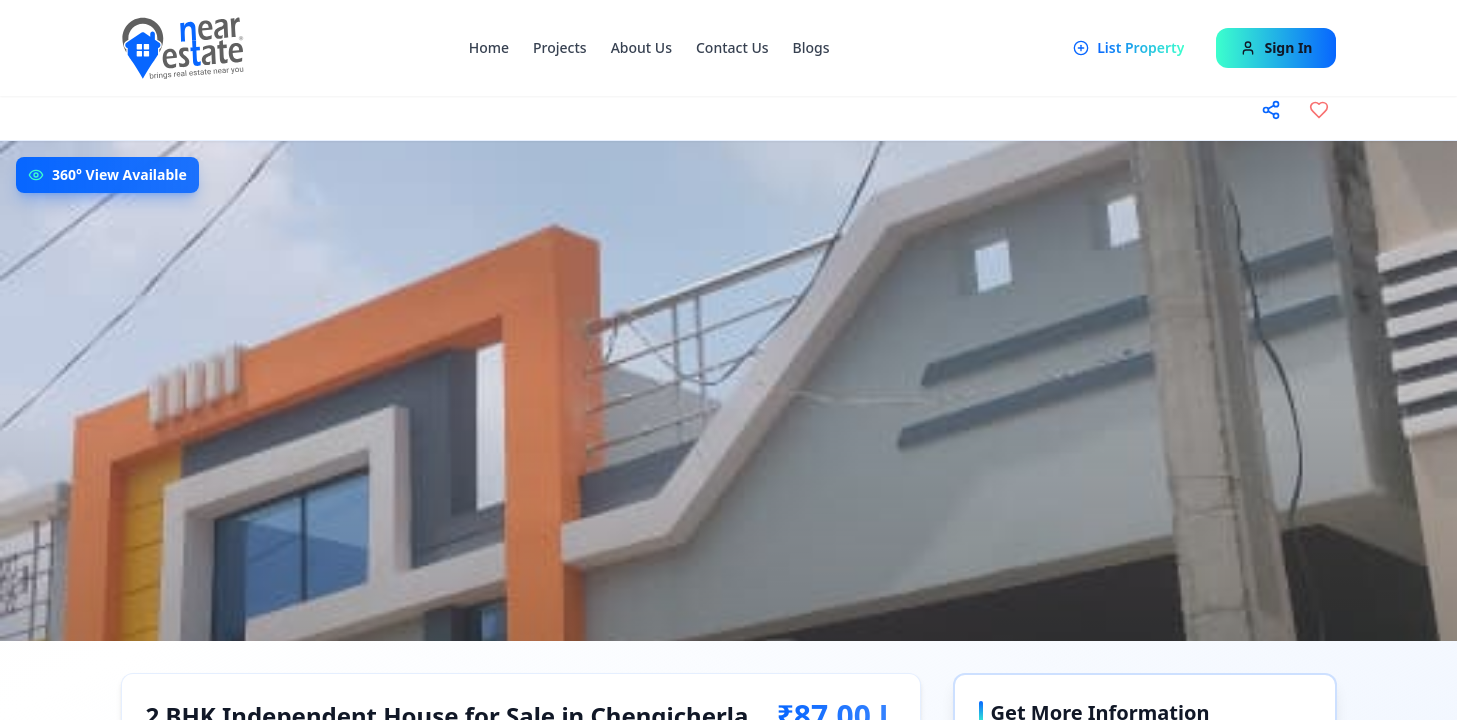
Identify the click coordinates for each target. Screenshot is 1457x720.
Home (489, 47)
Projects (560, 47)
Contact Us (732, 47)
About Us (641, 47)
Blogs (811, 47)
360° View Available (119, 174)
